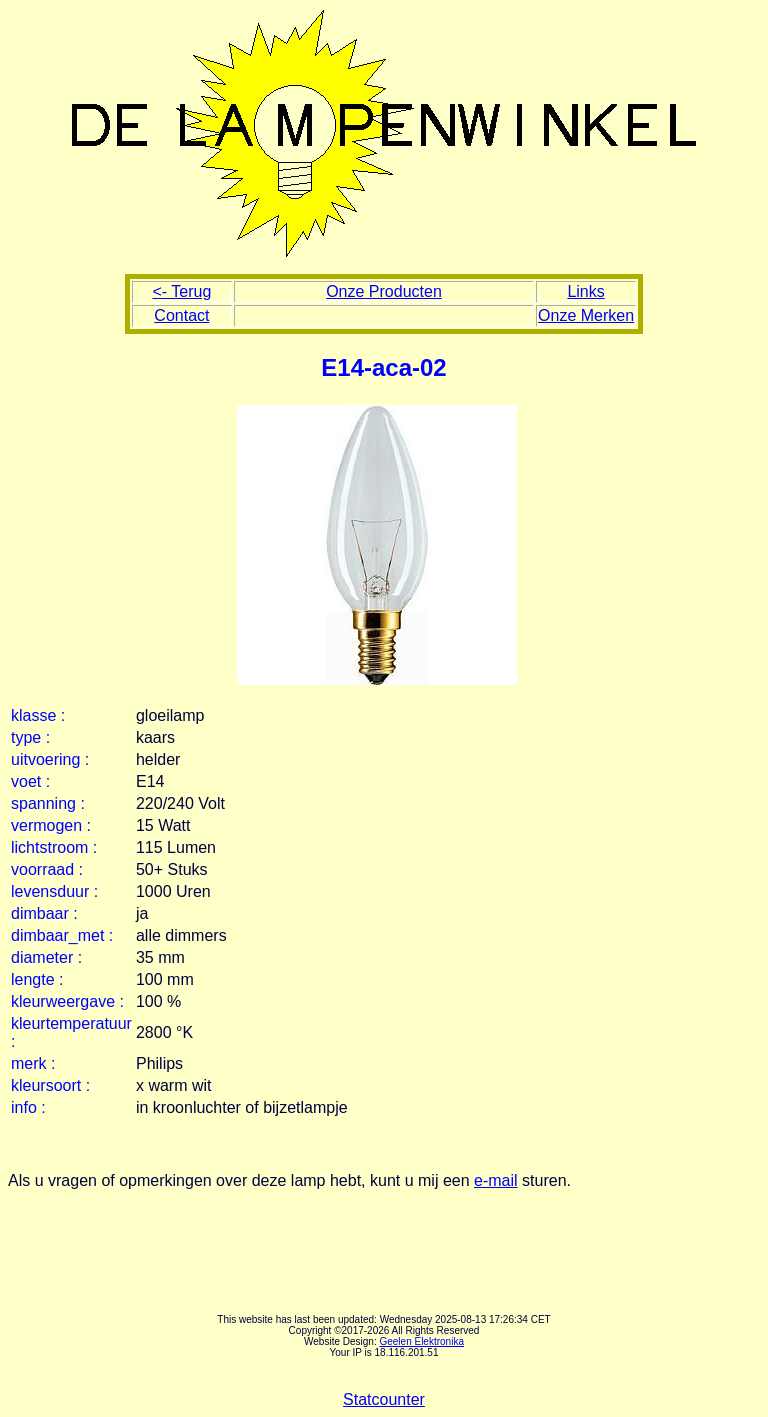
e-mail (496, 1180)
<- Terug (181, 291)
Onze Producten (384, 291)
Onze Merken (586, 315)
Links (585, 291)
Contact (181, 315)
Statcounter (384, 1399)
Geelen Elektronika (421, 1341)
